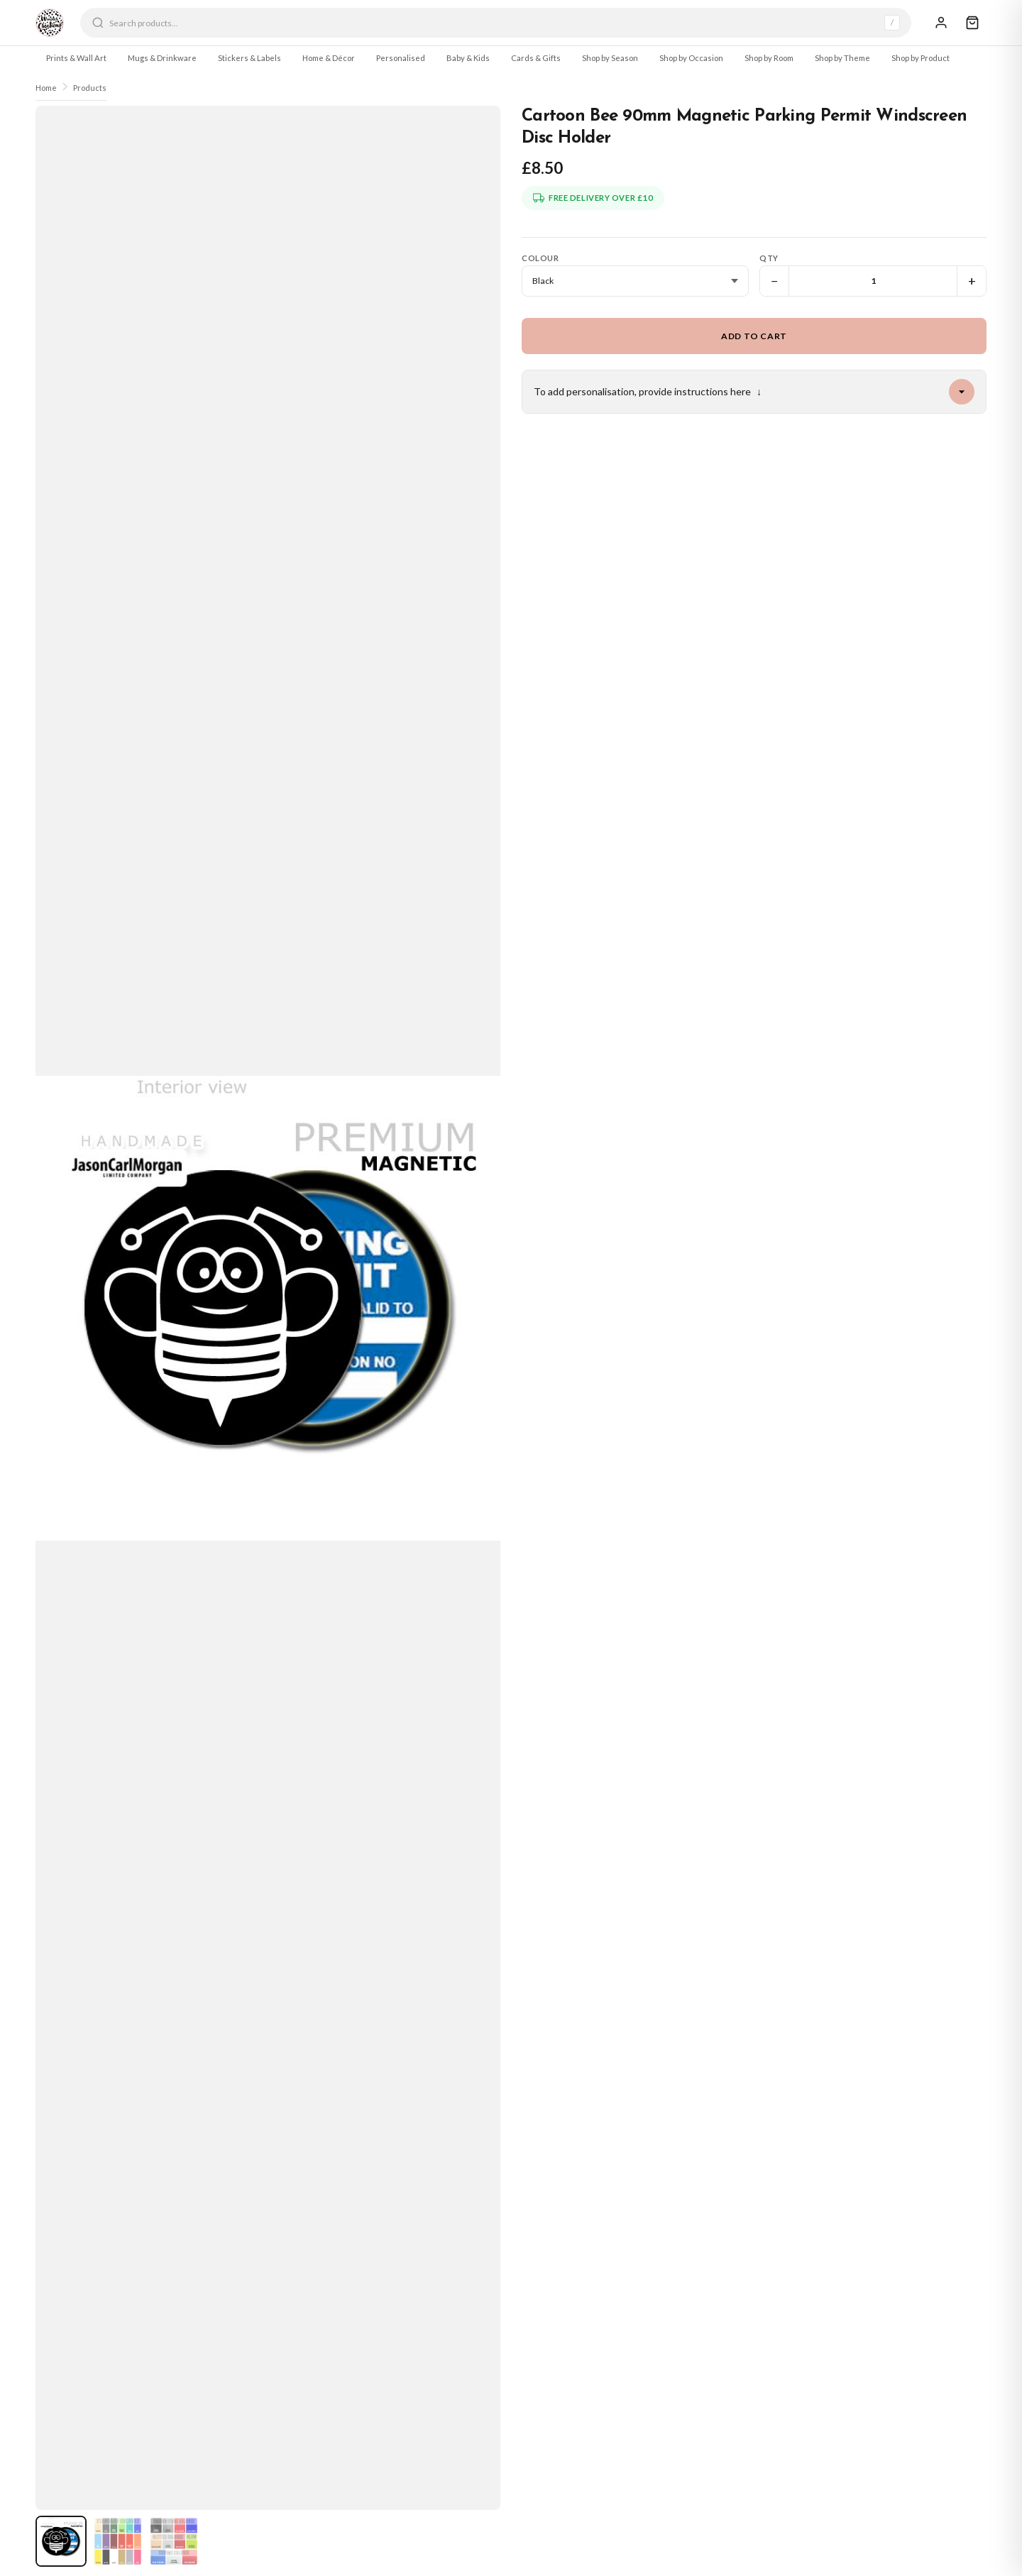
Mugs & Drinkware (162, 57)
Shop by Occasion (691, 57)
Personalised (400, 57)
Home (46, 87)
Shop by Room (768, 57)
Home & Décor (328, 57)
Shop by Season (610, 57)
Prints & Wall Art (76, 57)
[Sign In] (941, 23)
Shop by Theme (842, 57)
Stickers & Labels (249, 57)
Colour (540, 258)
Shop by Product (920, 57)
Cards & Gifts (536, 57)
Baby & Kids (468, 57)
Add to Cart (754, 336)
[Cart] (972, 23)
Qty (769, 258)
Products (89, 87)
